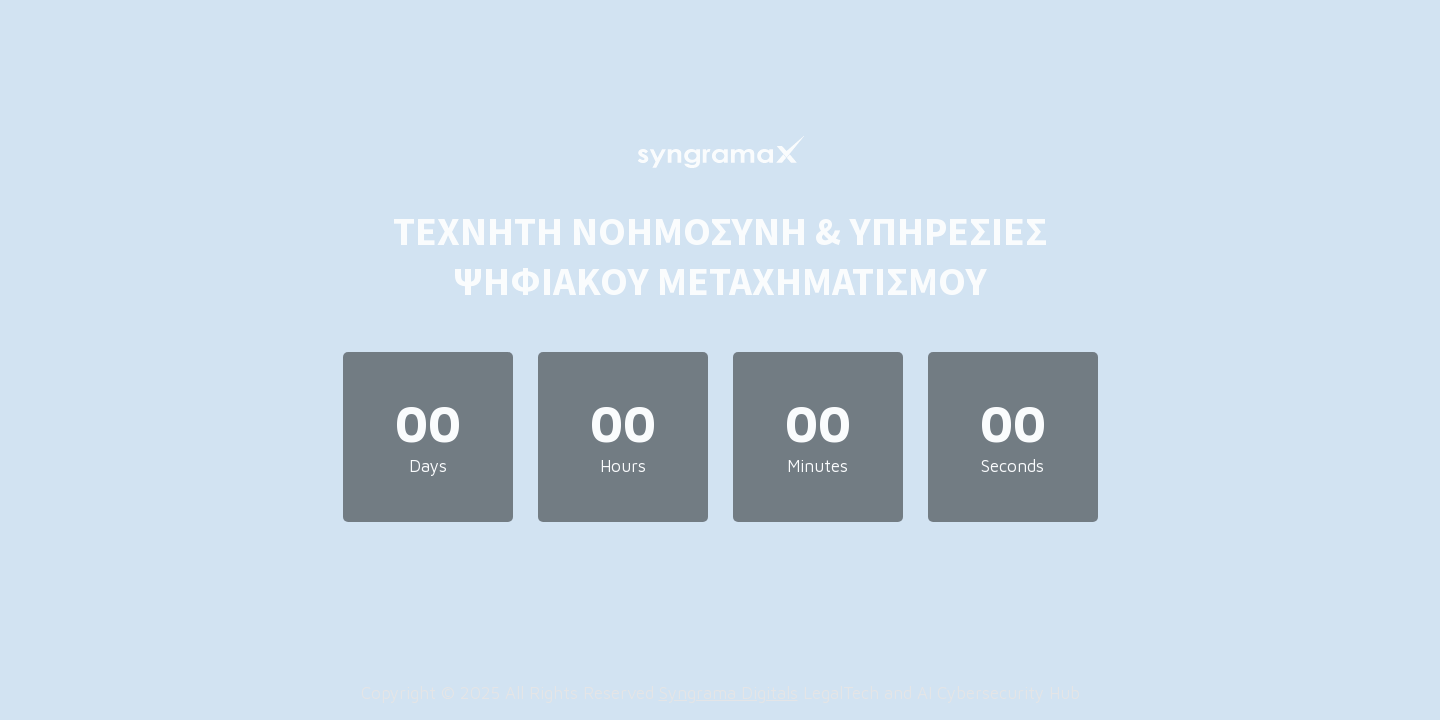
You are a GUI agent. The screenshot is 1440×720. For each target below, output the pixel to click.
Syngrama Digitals (728, 693)
